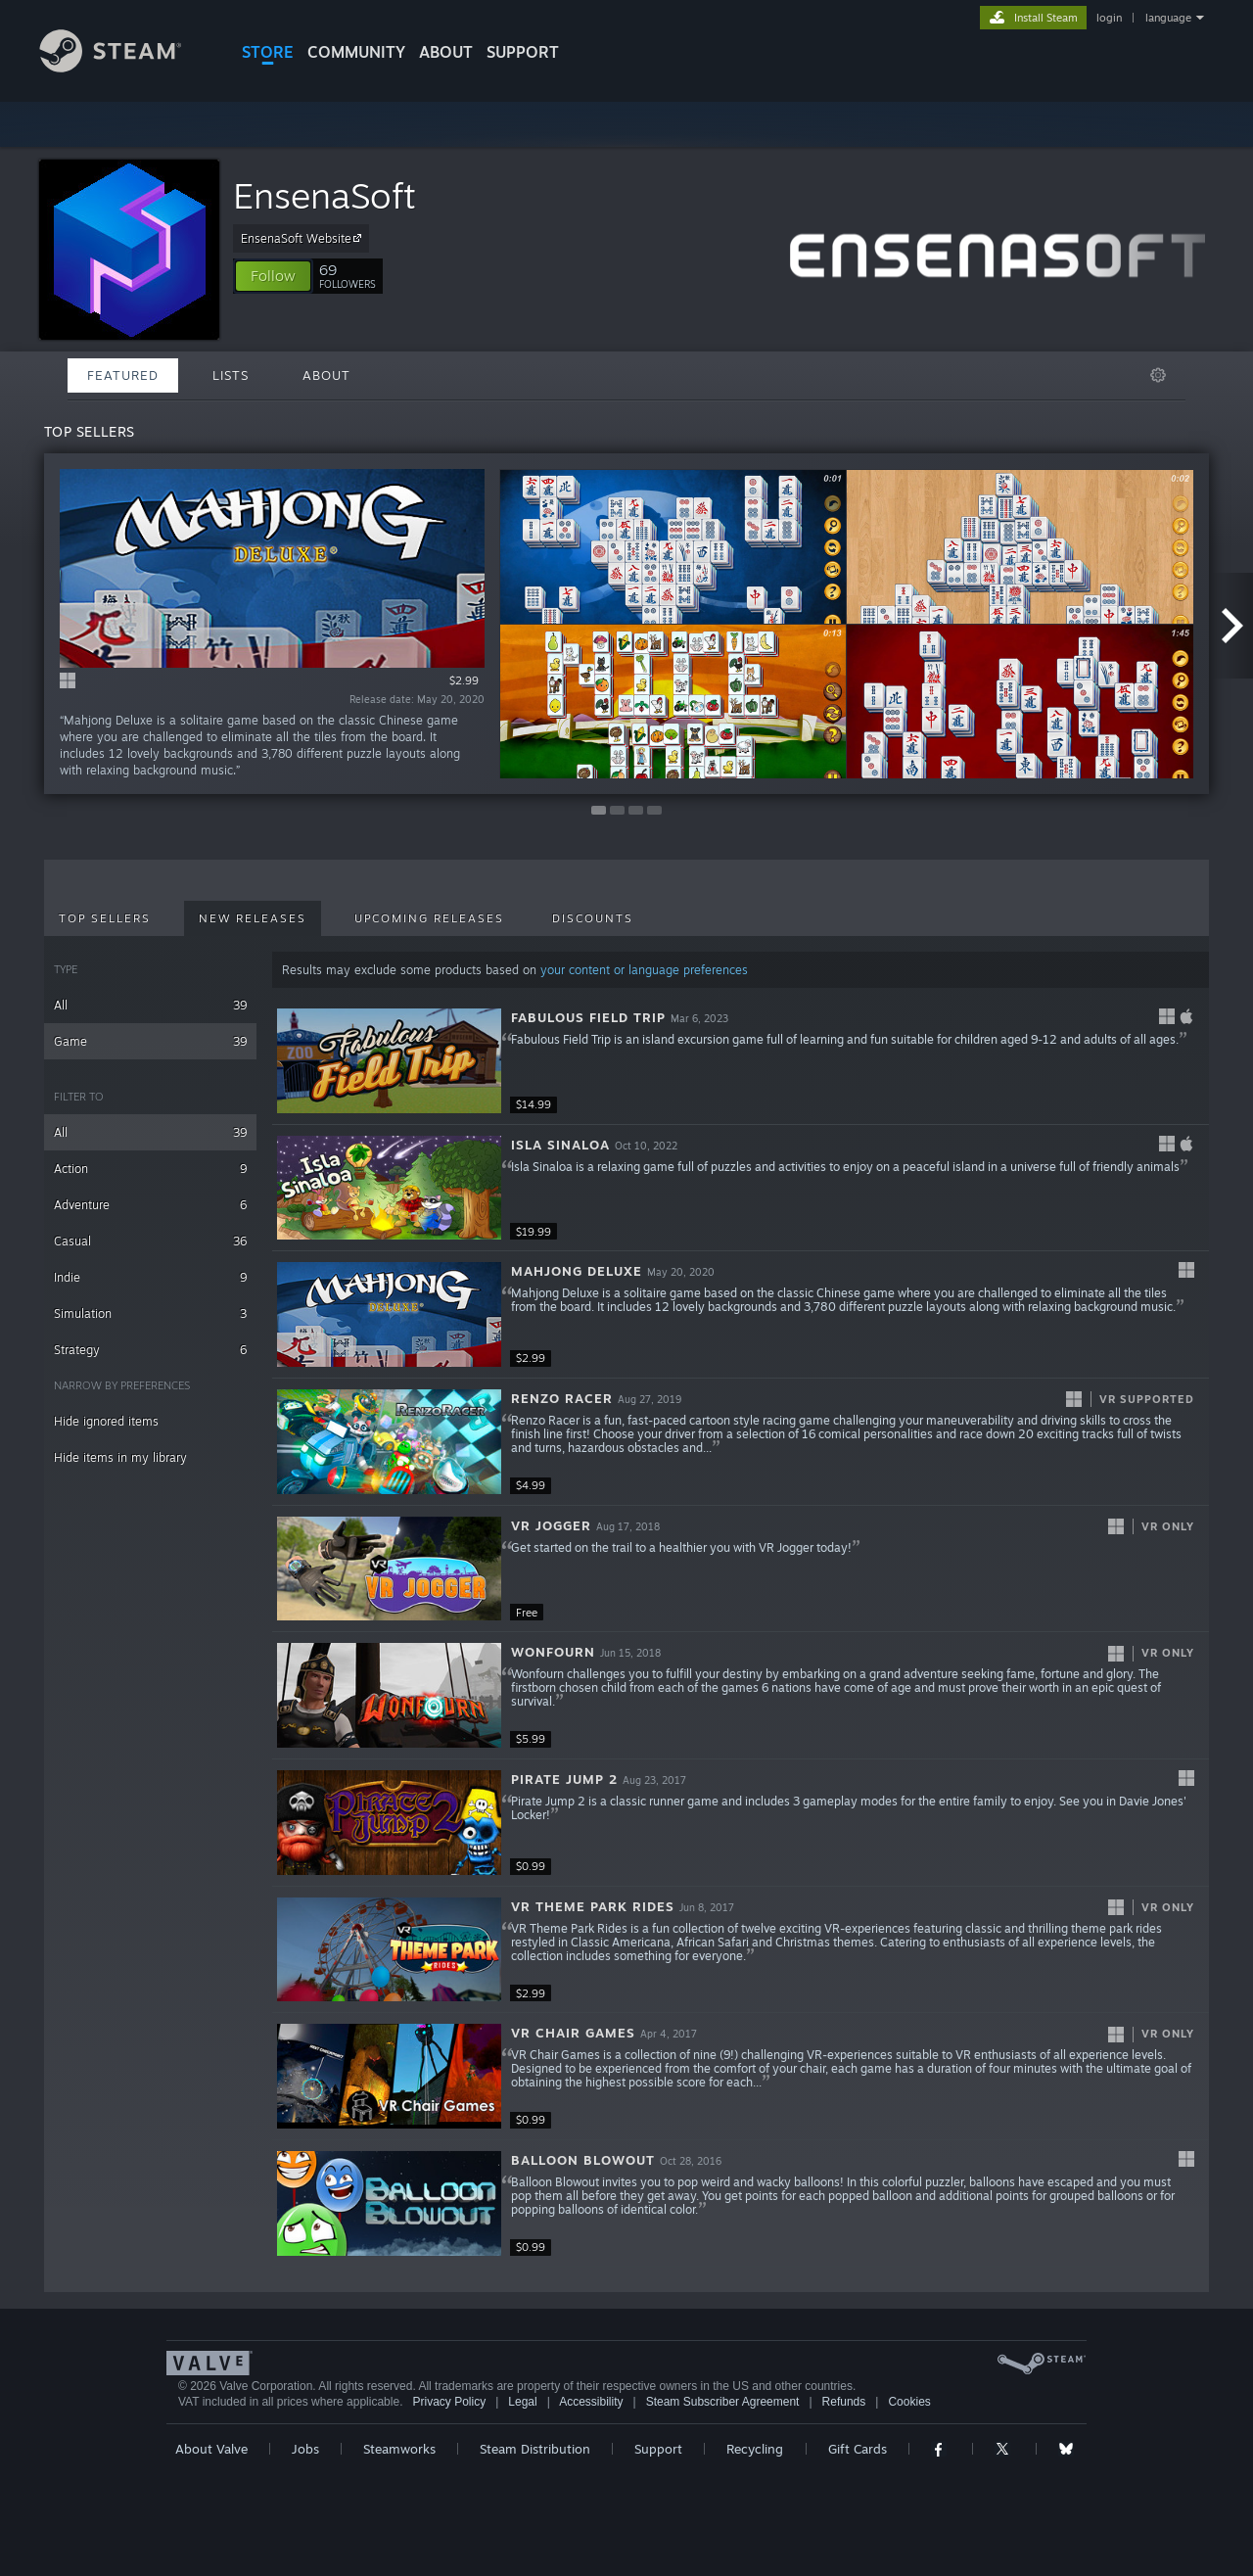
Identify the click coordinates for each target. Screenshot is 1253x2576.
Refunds (844, 2402)
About (446, 52)
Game (150, 1041)
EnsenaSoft (324, 195)
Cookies (909, 2402)
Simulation (150, 1313)
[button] (273, 276)
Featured (123, 375)
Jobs (305, 2449)
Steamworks (399, 2449)
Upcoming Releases (429, 918)
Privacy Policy (449, 2402)
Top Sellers (105, 918)
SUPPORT (523, 52)
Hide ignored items (106, 1421)
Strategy (150, 1349)
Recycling (754, 2449)
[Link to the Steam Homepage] (125, 67)
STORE (268, 52)
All (150, 1005)
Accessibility (591, 2402)
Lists (230, 375)
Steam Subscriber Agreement (723, 2402)
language (1168, 17)
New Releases (252, 918)
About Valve (211, 2449)
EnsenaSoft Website (304, 238)
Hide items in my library (120, 1457)
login (1109, 17)
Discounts (592, 918)
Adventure (150, 1204)
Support (658, 2449)
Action (150, 1168)
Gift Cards (857, 2449)
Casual (150, 1241)
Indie (150, 1277)
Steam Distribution (535, 2449)
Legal (522, 2402)
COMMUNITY (356, 52)
